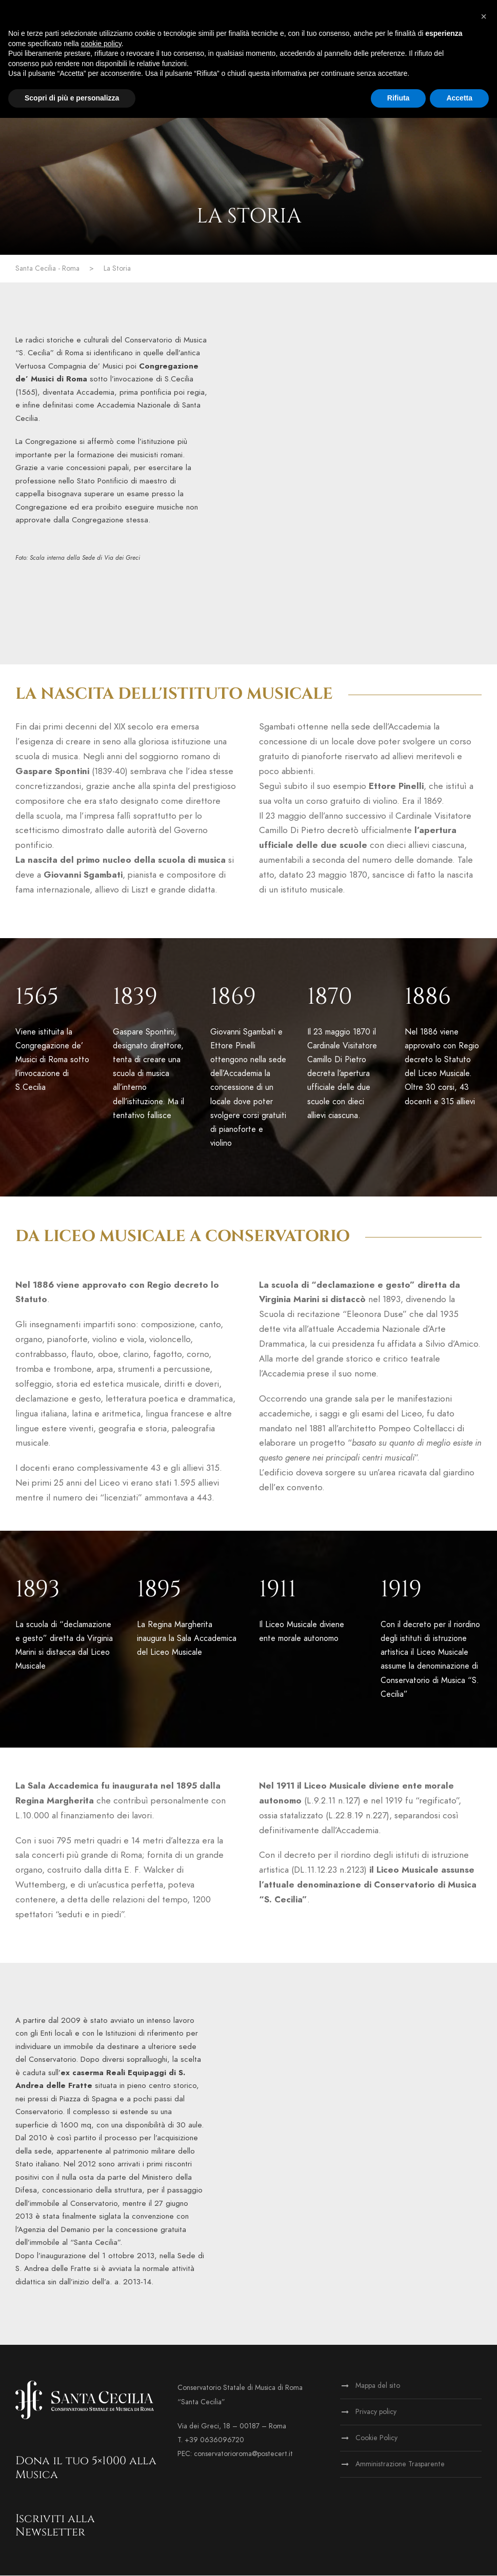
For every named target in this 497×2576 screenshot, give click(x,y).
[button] (483, 16)
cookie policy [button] (101, 43)
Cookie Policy (376, 2439)
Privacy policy (375, 2413)
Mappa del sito (377, 2386)
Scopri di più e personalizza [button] (72, 98)
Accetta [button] (459, 98)
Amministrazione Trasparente (400, 2465)
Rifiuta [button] (398, 98)
